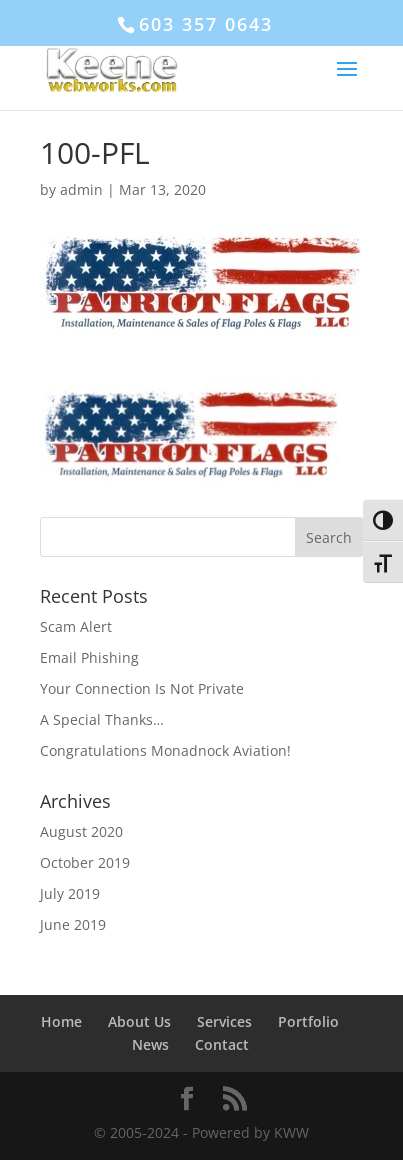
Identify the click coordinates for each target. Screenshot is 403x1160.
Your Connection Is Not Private (142, 688)
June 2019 (73, 924)
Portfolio (308, 1021)
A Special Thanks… (102, 719)
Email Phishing (89, 657)
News (150, 1044)
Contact (222, 1044)
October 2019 (85, 862)
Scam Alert (76, 626)
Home (61, 1021)
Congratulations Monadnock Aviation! (165, 750)
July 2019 (70, 893)
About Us (139, 1021)
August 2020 (81, 831)
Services (224, 1021)
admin (81, 189)
